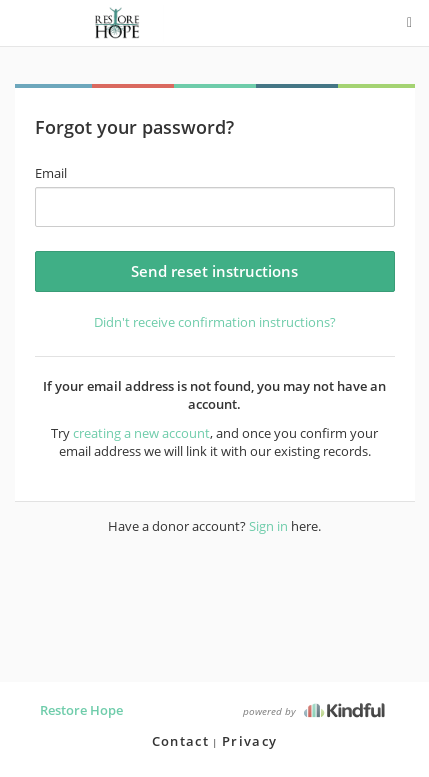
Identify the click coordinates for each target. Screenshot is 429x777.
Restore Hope (81, 710)
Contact (180, 741)
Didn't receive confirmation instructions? (215, 322)
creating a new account (141, 433)
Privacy (249, 741)
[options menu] (409, 23)
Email (51, 173)
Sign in (268, 526)
